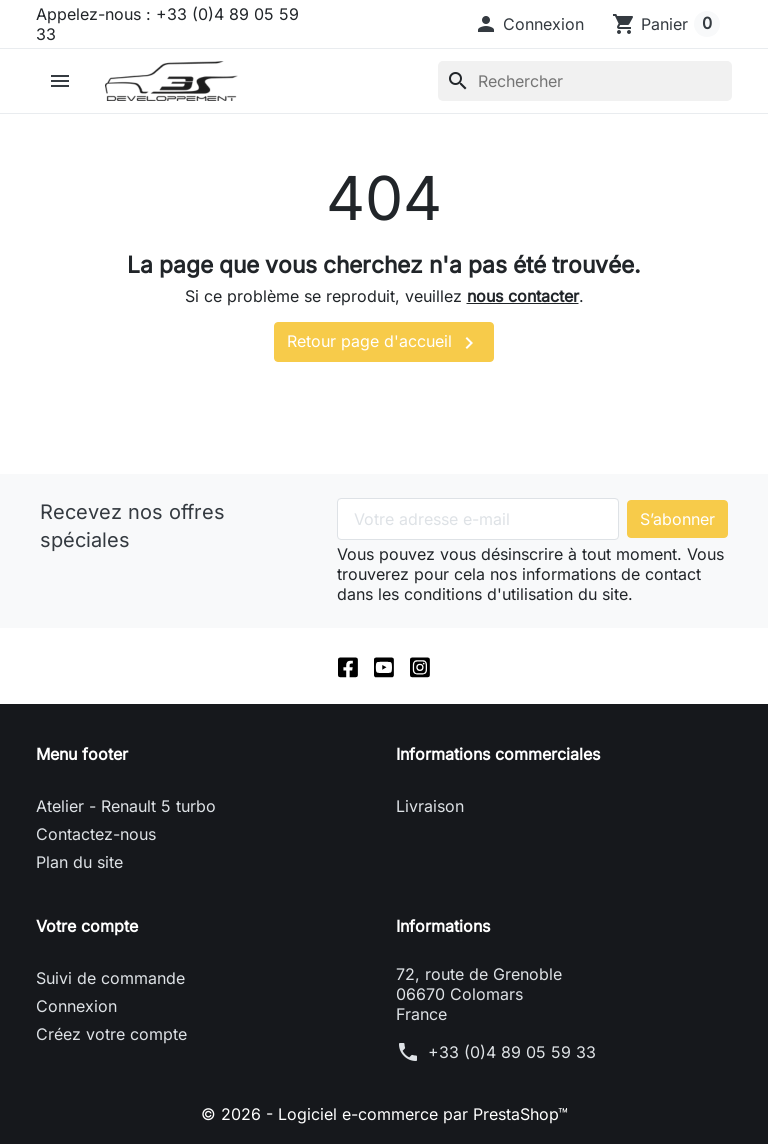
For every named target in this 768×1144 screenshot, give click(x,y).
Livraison (430, 806)
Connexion (76, 1006)
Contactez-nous (96, 834)
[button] (529, 24)
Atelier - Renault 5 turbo (126, 806)
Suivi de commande (110, 978)
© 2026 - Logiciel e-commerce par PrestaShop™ (384, 1114)
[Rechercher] (585, 81)
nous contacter (523, 296)
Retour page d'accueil (384, 343)
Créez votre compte (111, 1034)
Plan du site (79, 862)
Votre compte (87, 926)
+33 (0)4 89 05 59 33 (512, 1052)
